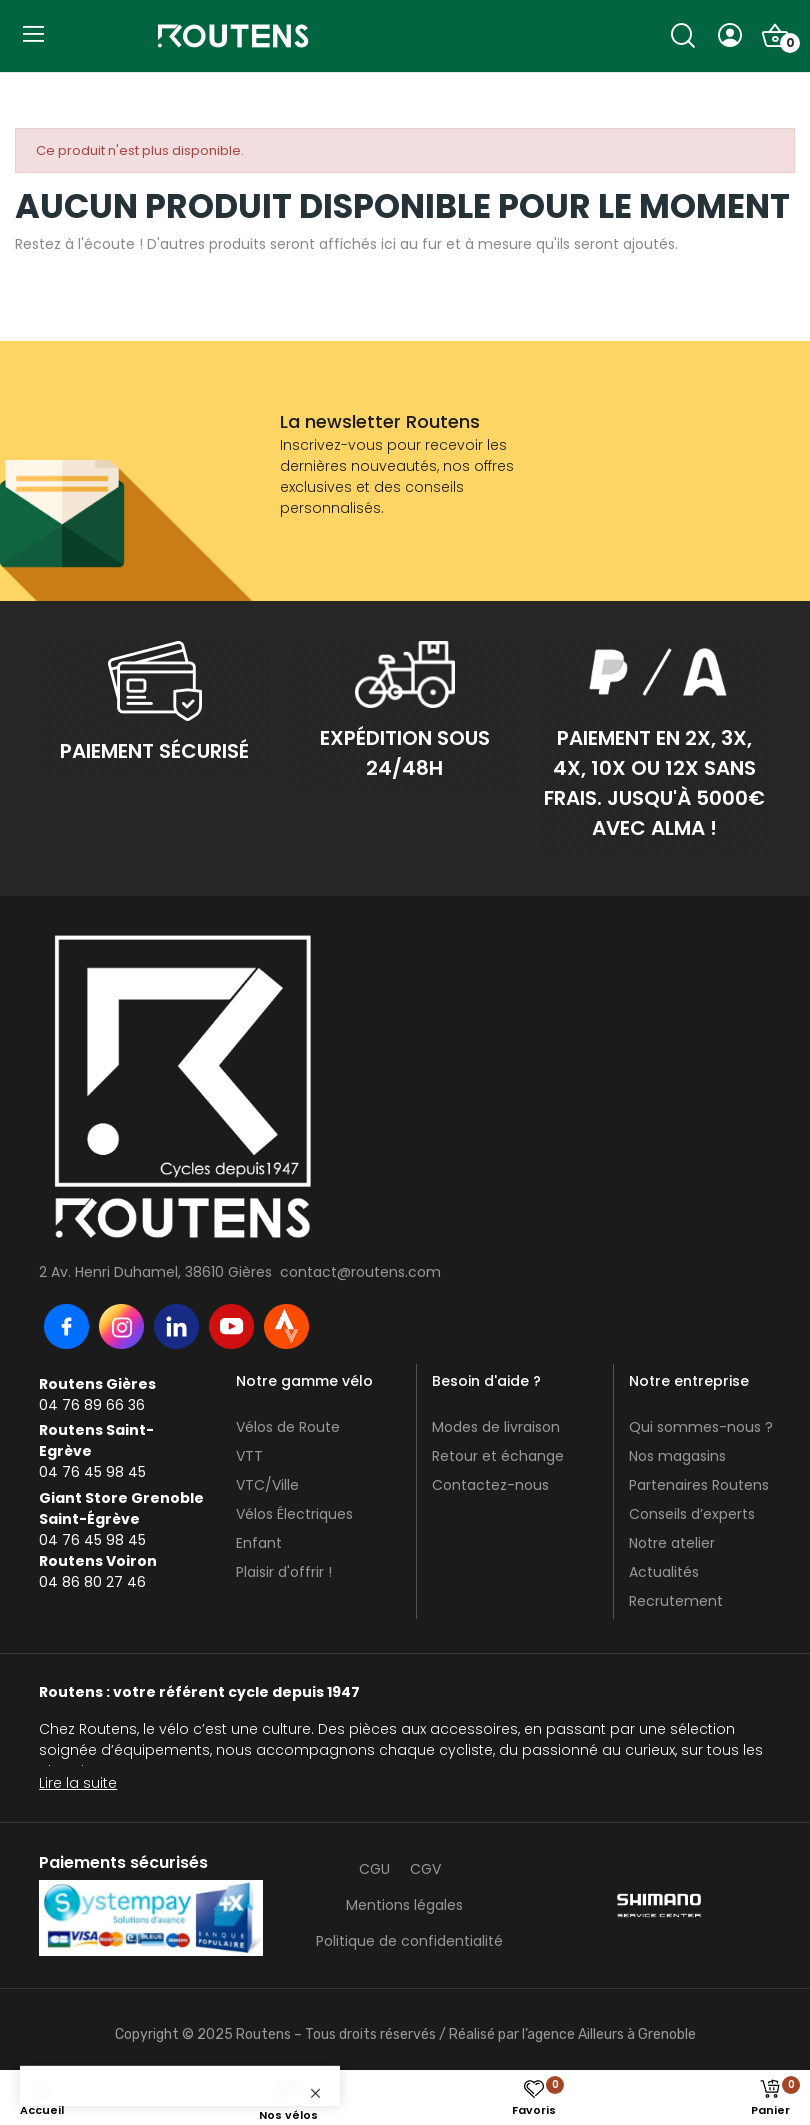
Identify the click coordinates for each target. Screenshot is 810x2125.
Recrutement (676, 1601)
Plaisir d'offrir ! (284, 1572)
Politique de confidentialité (409, 1941)
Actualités (664, 1572)
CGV (425, 1869)
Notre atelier (672, 1543)
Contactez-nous (490, 1485)
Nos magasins (677, 1456)
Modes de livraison (496, 1427)
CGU (374, 1869)
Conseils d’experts (692, 1514)
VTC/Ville (267, 1485)
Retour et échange (498, 1456)
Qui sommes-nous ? (701, 1427)
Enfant (259, 1543)
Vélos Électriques (294, 1514)
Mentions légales (404, 1905)
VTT (249, 1456)
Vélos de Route (288, 1427)
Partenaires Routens (699, 1485)
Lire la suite (78, 1783)
